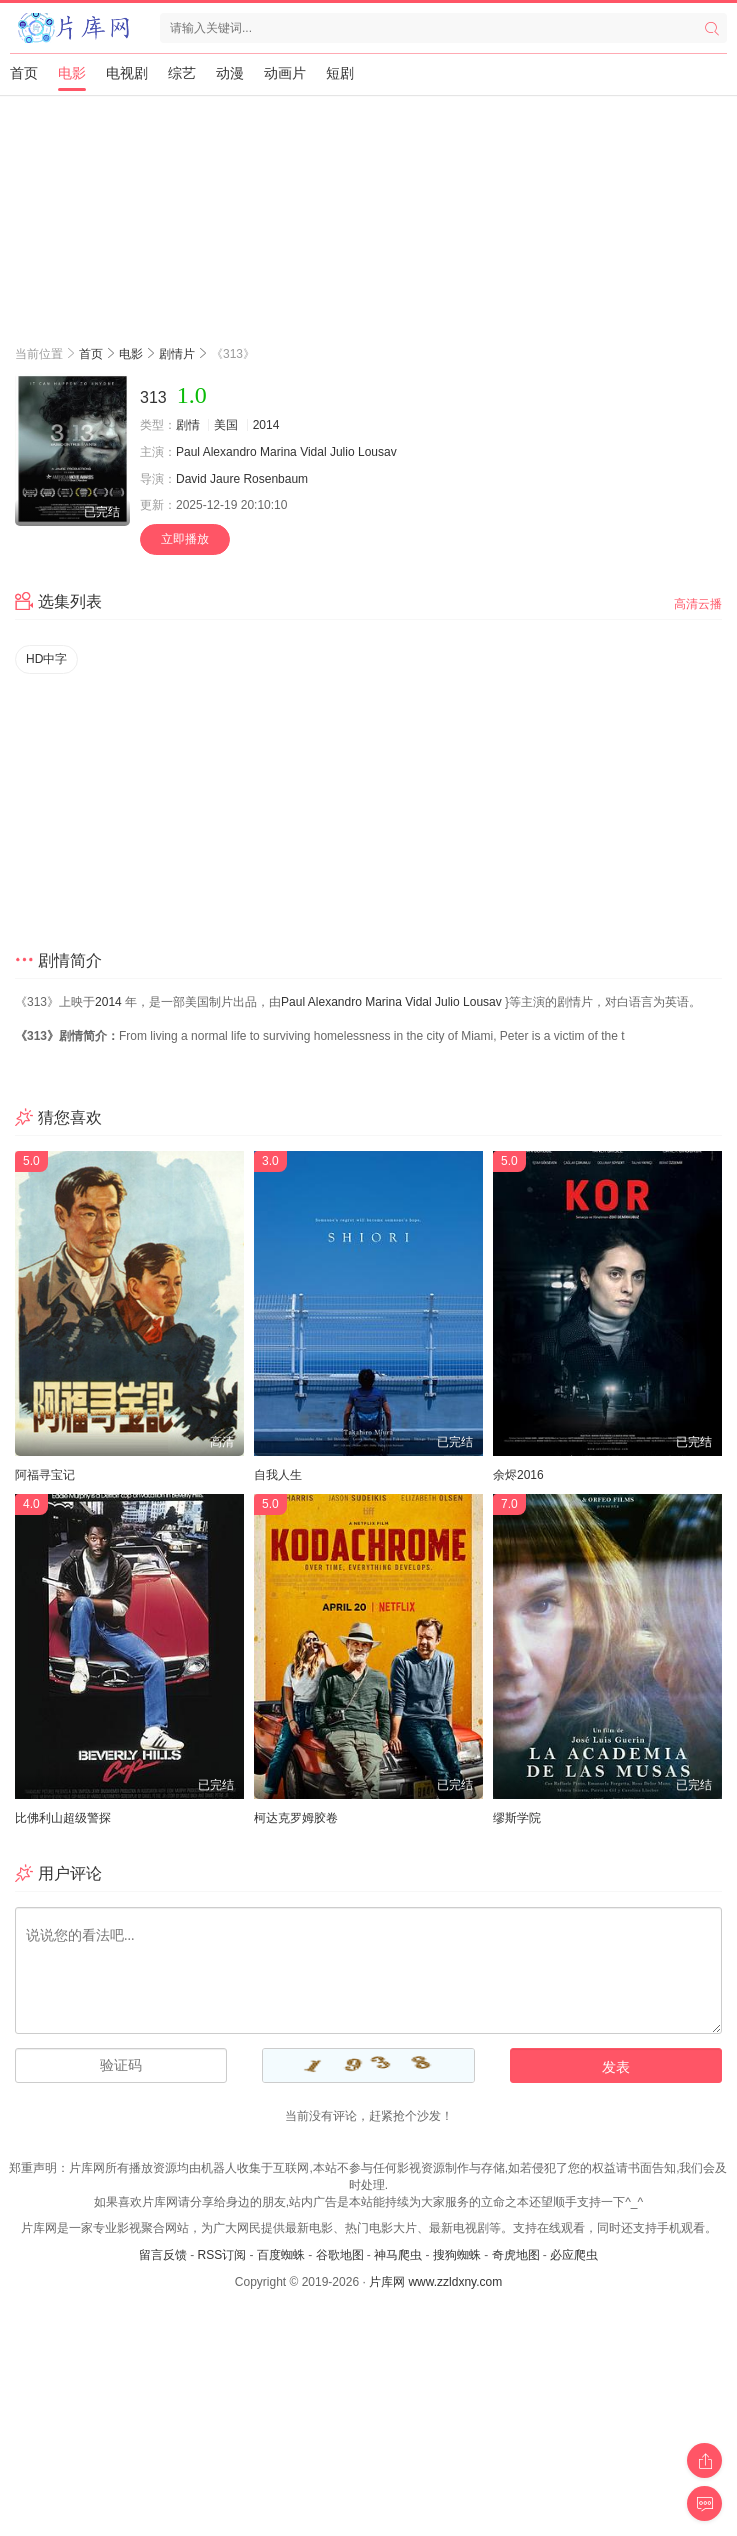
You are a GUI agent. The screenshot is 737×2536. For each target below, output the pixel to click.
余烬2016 (518, 1475)
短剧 (340, 73)
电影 (72, 73)
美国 (226, 425)
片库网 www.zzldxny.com (435, 2282)
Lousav (377, 452)
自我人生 (278, 1475)
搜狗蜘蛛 (457, 2255)
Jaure (225, 479)
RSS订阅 (221, 2255)
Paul (188, 452)
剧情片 (177, 354)
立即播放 (185, 539)
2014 (266, 425)
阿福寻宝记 (45, 1475)
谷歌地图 (340, 2255)
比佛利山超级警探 (63, 1818)
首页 (24, 73)
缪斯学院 (517, 1818)
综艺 (182, 73)
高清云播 (698, 604)
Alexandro (230, 452)
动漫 (230, 73)
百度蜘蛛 (281, 2255)
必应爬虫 (574, 2255)
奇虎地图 (516, 2255)
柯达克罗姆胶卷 (296, 1818)
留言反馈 (163, 2255)
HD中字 (46, 659)
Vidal (313, 452)
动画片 (285, 73)
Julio (342, 452)
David (191, 479)
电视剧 (127, 73)
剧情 (188, 425)
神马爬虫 (398, 2255)
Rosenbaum (275, 479)
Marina (278, 452)
